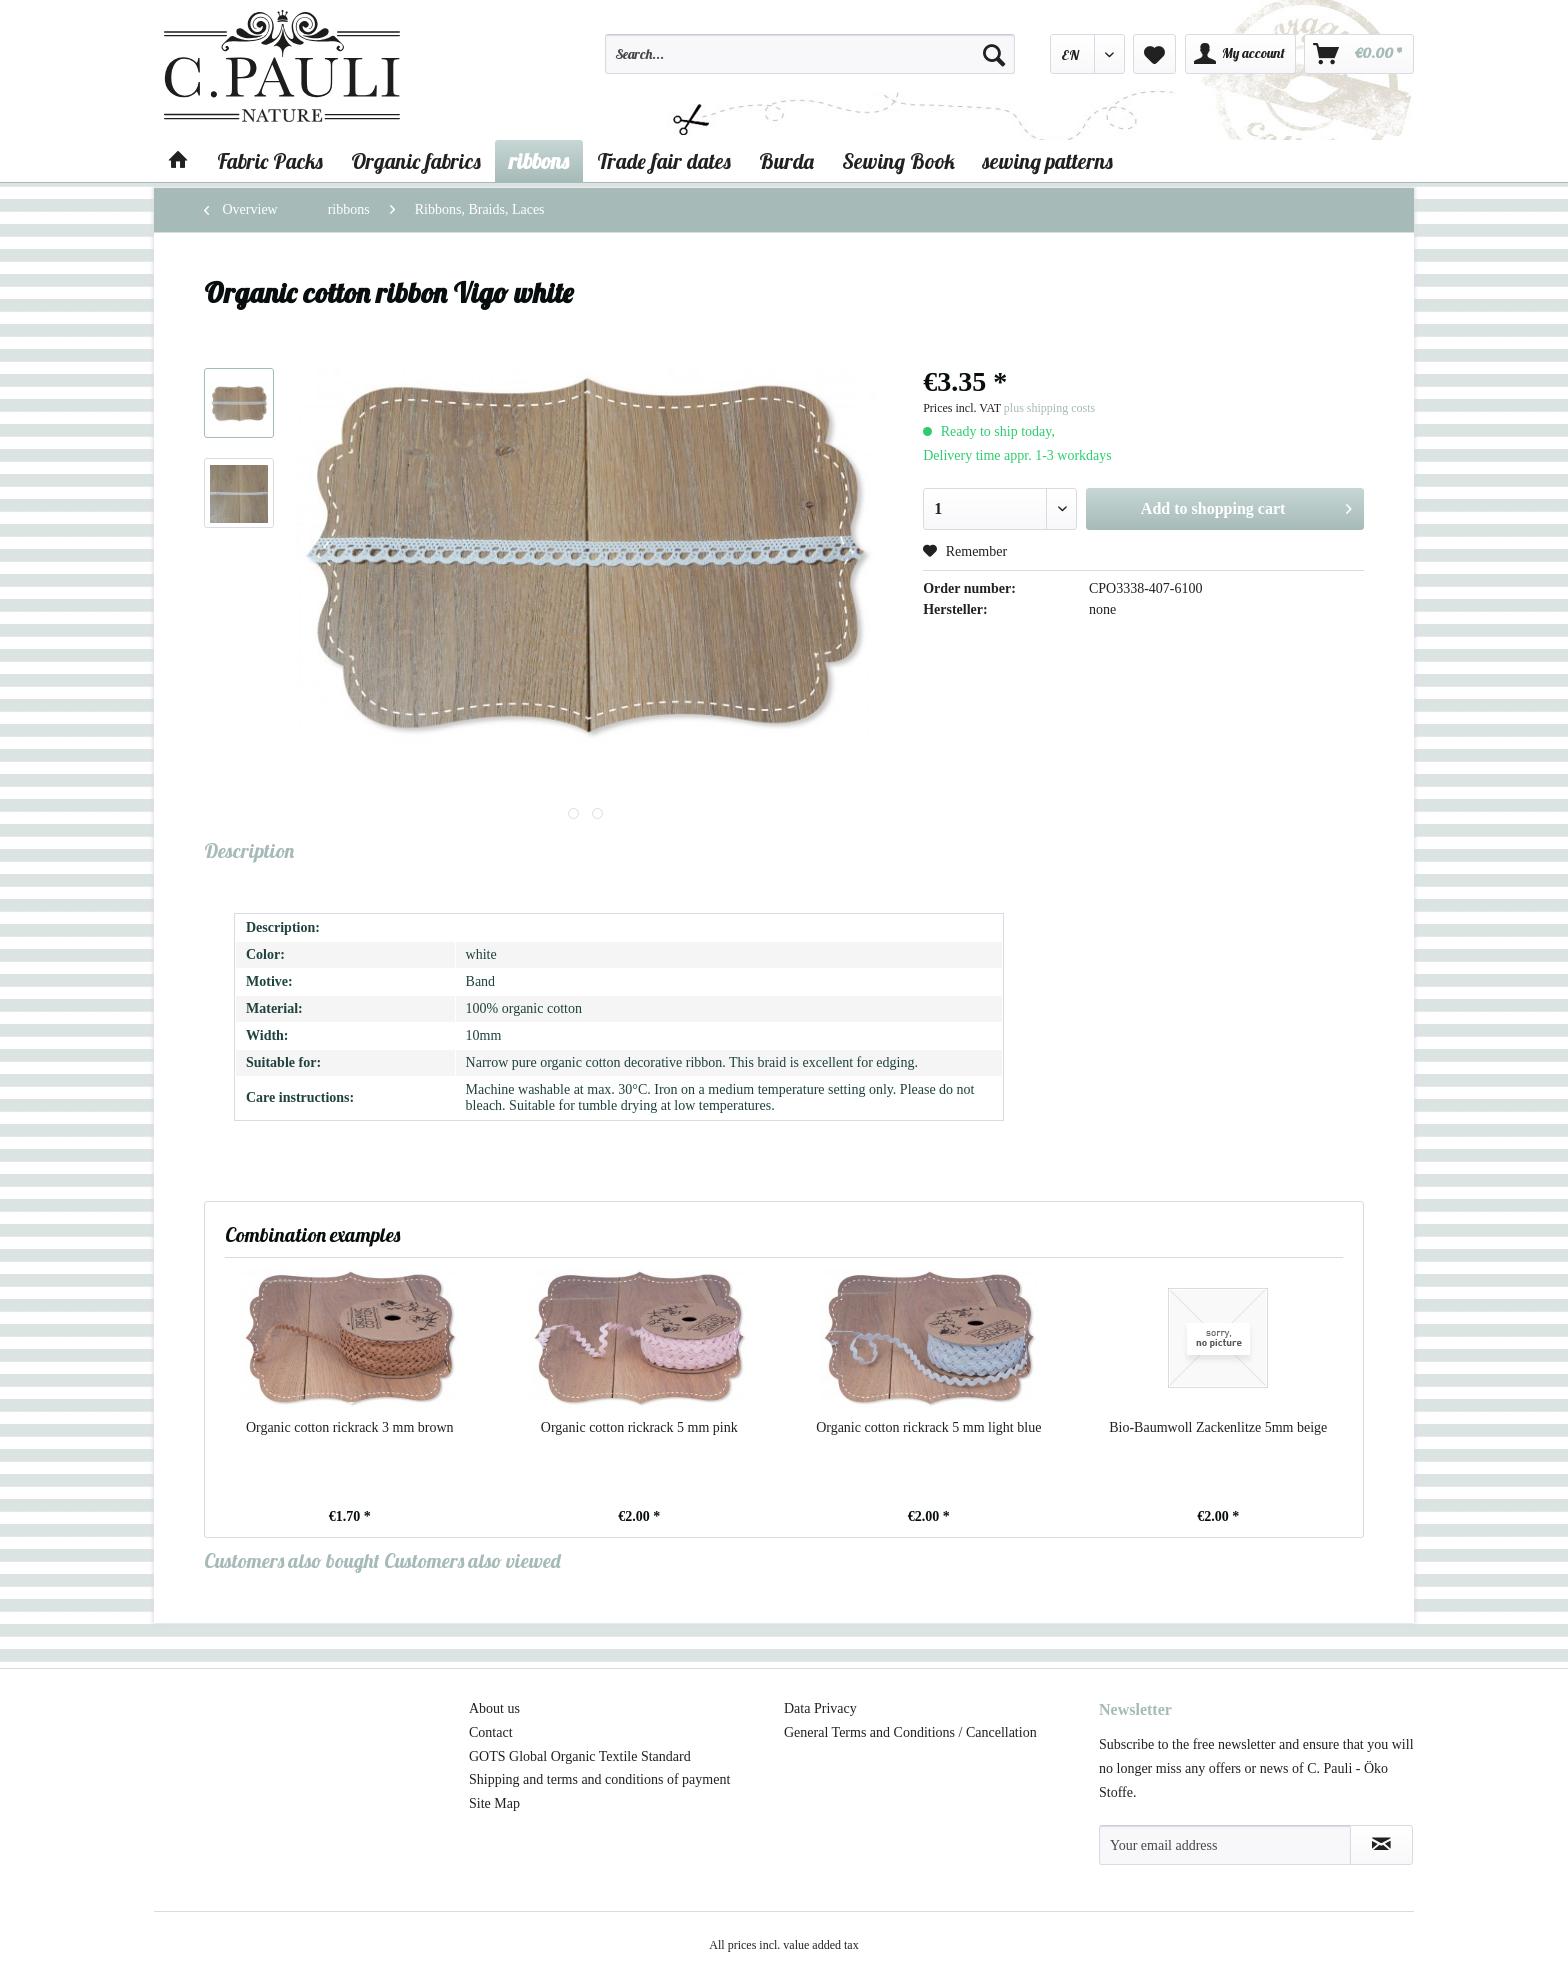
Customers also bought (292, 1560)
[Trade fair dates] (664, 161)
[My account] (1240, 54)
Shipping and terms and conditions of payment (599, 1779)
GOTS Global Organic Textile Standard (580, 1756)
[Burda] (786, 161)
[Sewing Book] (898, 161)
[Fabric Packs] (270, 161)
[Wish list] (1154, 54)
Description (249, 850)
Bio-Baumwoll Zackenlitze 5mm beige (1218, 1427)
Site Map (494, 1803)
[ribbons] (539, 161)
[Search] (994, 54)
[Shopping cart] (1359, 54)
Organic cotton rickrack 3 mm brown (350, 1427)
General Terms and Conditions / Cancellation (910, 1732)
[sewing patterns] (1048, 161)
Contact (491, 1732)
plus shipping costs (1049, 408)
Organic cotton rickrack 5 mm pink (639, 1427)
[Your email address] (1225, 1845)
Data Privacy (820, 1708)
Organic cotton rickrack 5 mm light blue (928, 1427)
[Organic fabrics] (416, 161)
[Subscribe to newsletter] (1381, 1845)
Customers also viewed (472, 1560)
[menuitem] (810, 63)
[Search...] (810, 54)
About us (494, 1708)
